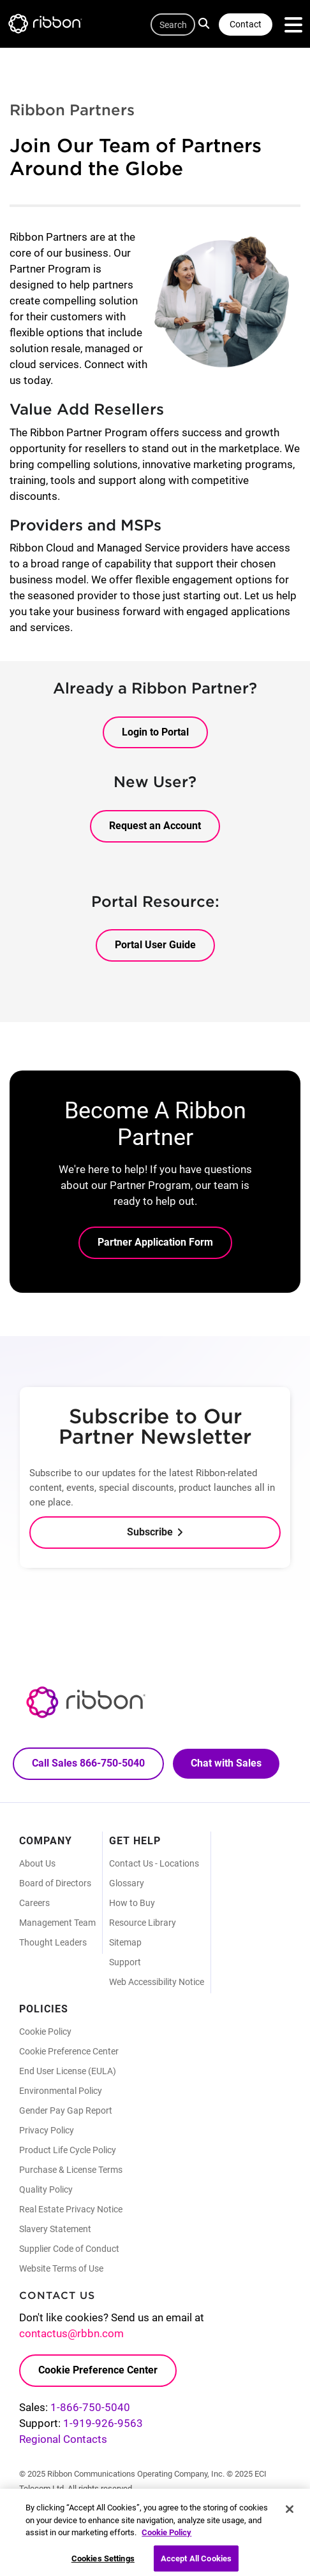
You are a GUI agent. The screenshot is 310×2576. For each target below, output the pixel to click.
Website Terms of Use (61, 2268)
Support (125, 1962)
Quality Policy (46, 2189)
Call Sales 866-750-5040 (88, 1763)
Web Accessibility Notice (156, 1982)
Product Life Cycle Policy (67, 2150)
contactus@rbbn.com (71, 2333)
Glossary (126, 1883)
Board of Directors (55, 1883)
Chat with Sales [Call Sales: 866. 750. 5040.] (226, 1763)
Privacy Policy (46, 2130)
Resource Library (142, 1923)
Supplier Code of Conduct (69, 2249)
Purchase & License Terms (70, 2170)
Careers (34, 1903)
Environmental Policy (60, 2091)
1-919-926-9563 (103, 2423)
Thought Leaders (53, 1942)
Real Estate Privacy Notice (70, 2209)
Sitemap (125, 1942)
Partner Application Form (155, 1242)
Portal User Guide (155, 945)
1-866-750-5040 (90, 2407)
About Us (37, 1863)
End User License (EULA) (67, 2071)
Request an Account (155, 826)
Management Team (57, 1923)
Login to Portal (155, 732)
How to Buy (132, 1903)
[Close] (290, 2514)
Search (206, 23)
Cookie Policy (45, 2031)
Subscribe (150, 1532)
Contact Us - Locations (154, 1863)
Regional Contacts (63, 2439)
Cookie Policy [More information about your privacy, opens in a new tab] (166, 2537)
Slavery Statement (55, 2229)
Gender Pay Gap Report (65, 2110)
